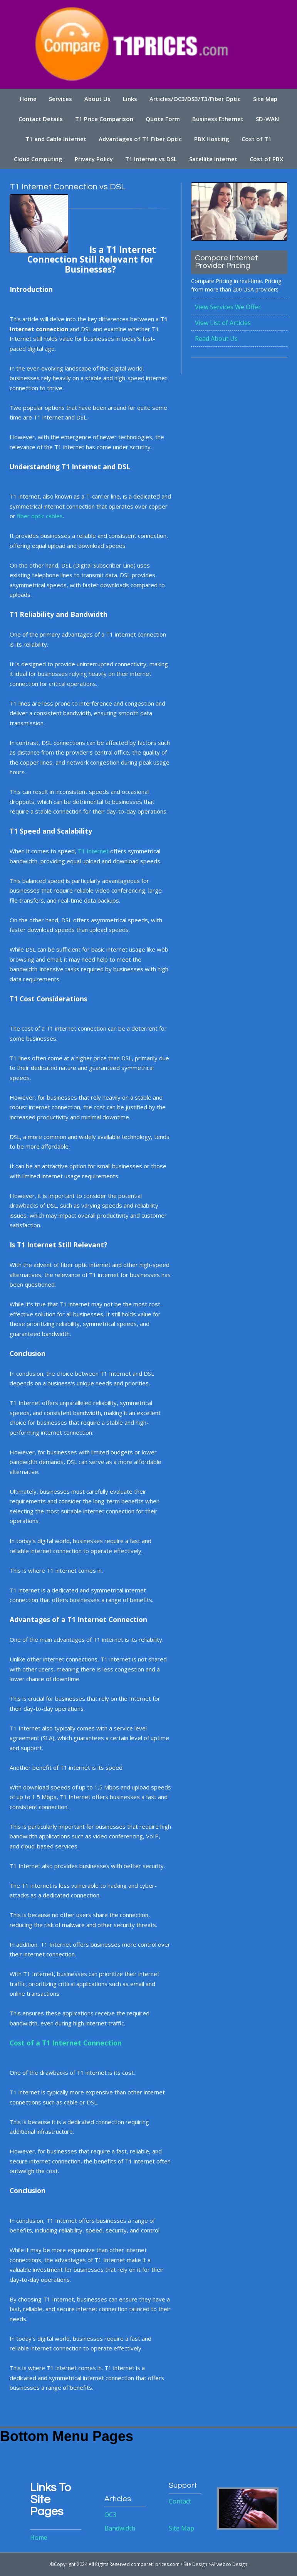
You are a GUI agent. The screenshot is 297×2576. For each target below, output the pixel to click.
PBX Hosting (211, 139)
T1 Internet (93, 851)
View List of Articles (223, 322)
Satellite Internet (213, 159)
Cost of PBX (266, 159)
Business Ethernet (217, 119)
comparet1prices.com (155, 2564)
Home (28, 99)
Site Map (265, 99)
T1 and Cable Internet (55, 139)
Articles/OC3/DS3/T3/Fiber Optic (195, 99)
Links (130, 99)
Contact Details (40, 119)
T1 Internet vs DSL (151, 159)
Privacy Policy (94, 159)
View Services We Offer (228, 307)
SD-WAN (267, 119)
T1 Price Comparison (104, 119)
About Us (97, 99)
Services (60, 99)
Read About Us (216, 338)
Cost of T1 (257, 139)
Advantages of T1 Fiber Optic (140, 139)
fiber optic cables (40, 516)
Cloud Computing (38, 159)
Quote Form (163, 119)
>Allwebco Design (227, 2564)
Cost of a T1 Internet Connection (66, 2042)
